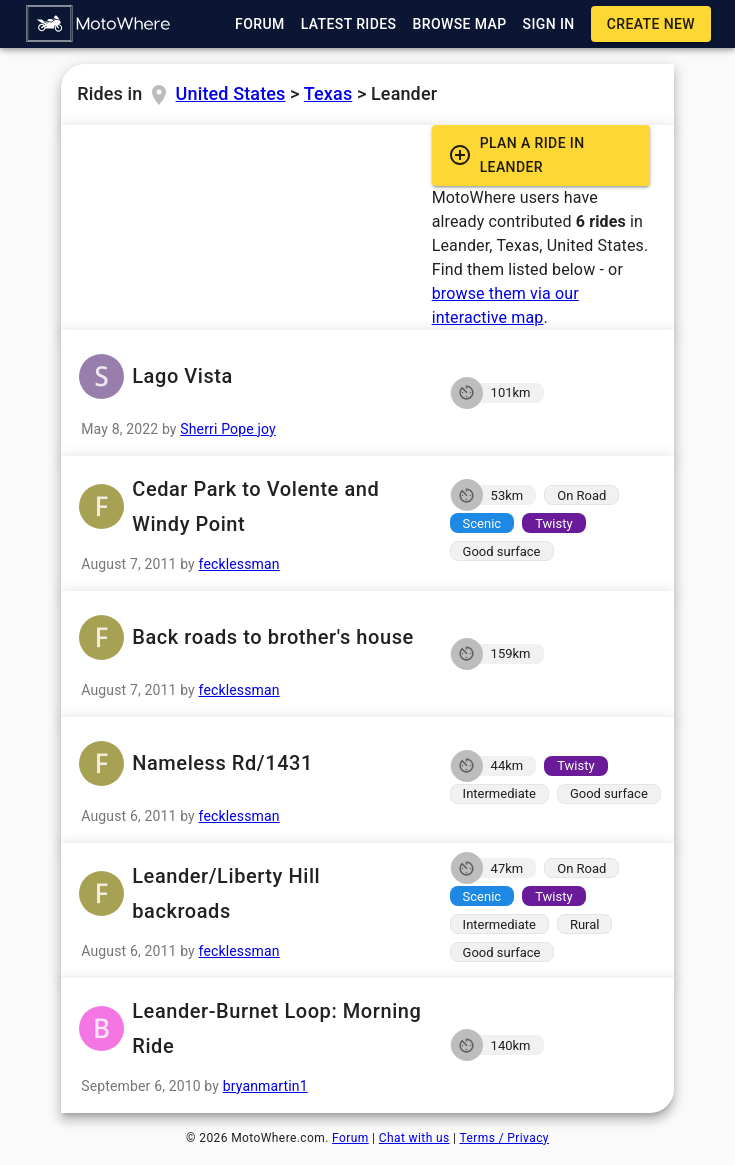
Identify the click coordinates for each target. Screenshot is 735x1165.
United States (231, 93)
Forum (350, 1138)
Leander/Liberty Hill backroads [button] (249, 894)
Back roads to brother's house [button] (249, 637)
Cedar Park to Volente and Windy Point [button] (249, 507)
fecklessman (239, 564)
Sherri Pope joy (227, 429)
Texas (328, 93)
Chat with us (414, 1138)
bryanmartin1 (265, 1086)
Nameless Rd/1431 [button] (249, 763)
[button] (99, 24)
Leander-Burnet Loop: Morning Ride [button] (249, 1029)
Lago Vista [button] (249, 376)
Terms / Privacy (504, 1138)
